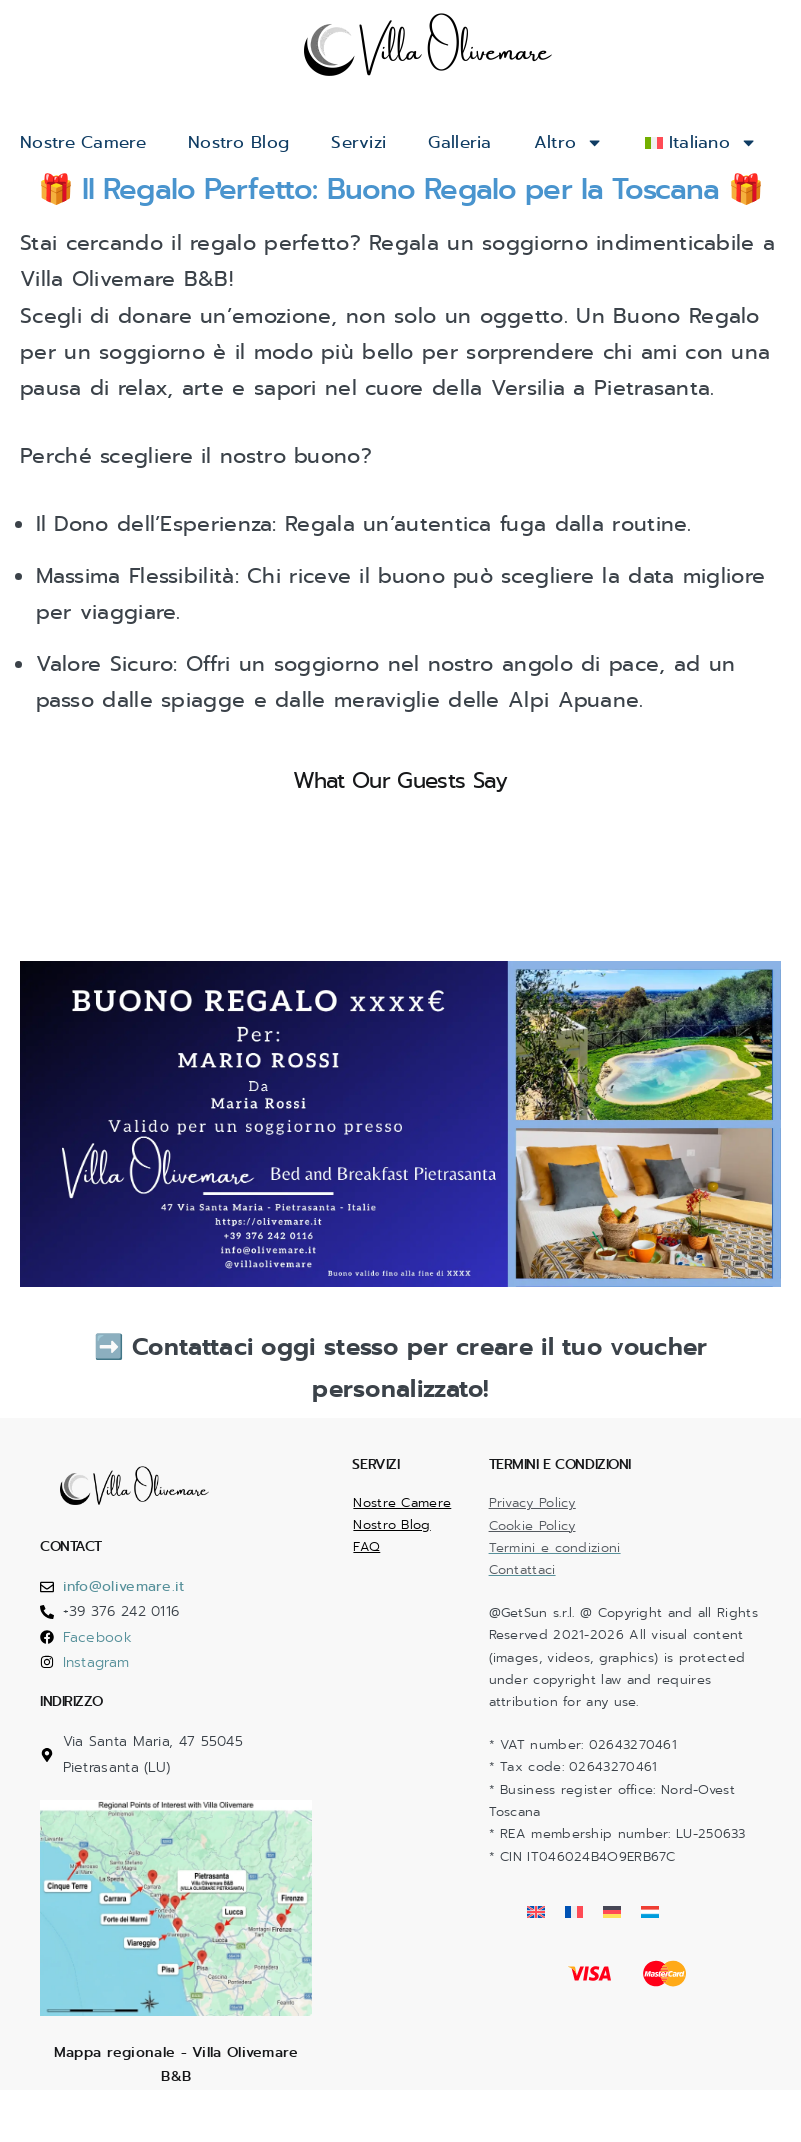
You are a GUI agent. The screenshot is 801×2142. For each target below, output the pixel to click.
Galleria (479, 143)
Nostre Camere (87, 143)
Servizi (374, 143)
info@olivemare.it (124, 1632)
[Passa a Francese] (574, 1958)
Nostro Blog (249, 143)
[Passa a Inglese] (536, 1958)
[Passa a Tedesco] (612, 1958)
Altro (590, 143)
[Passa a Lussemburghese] (650, 1958)
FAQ (366, 1593)
